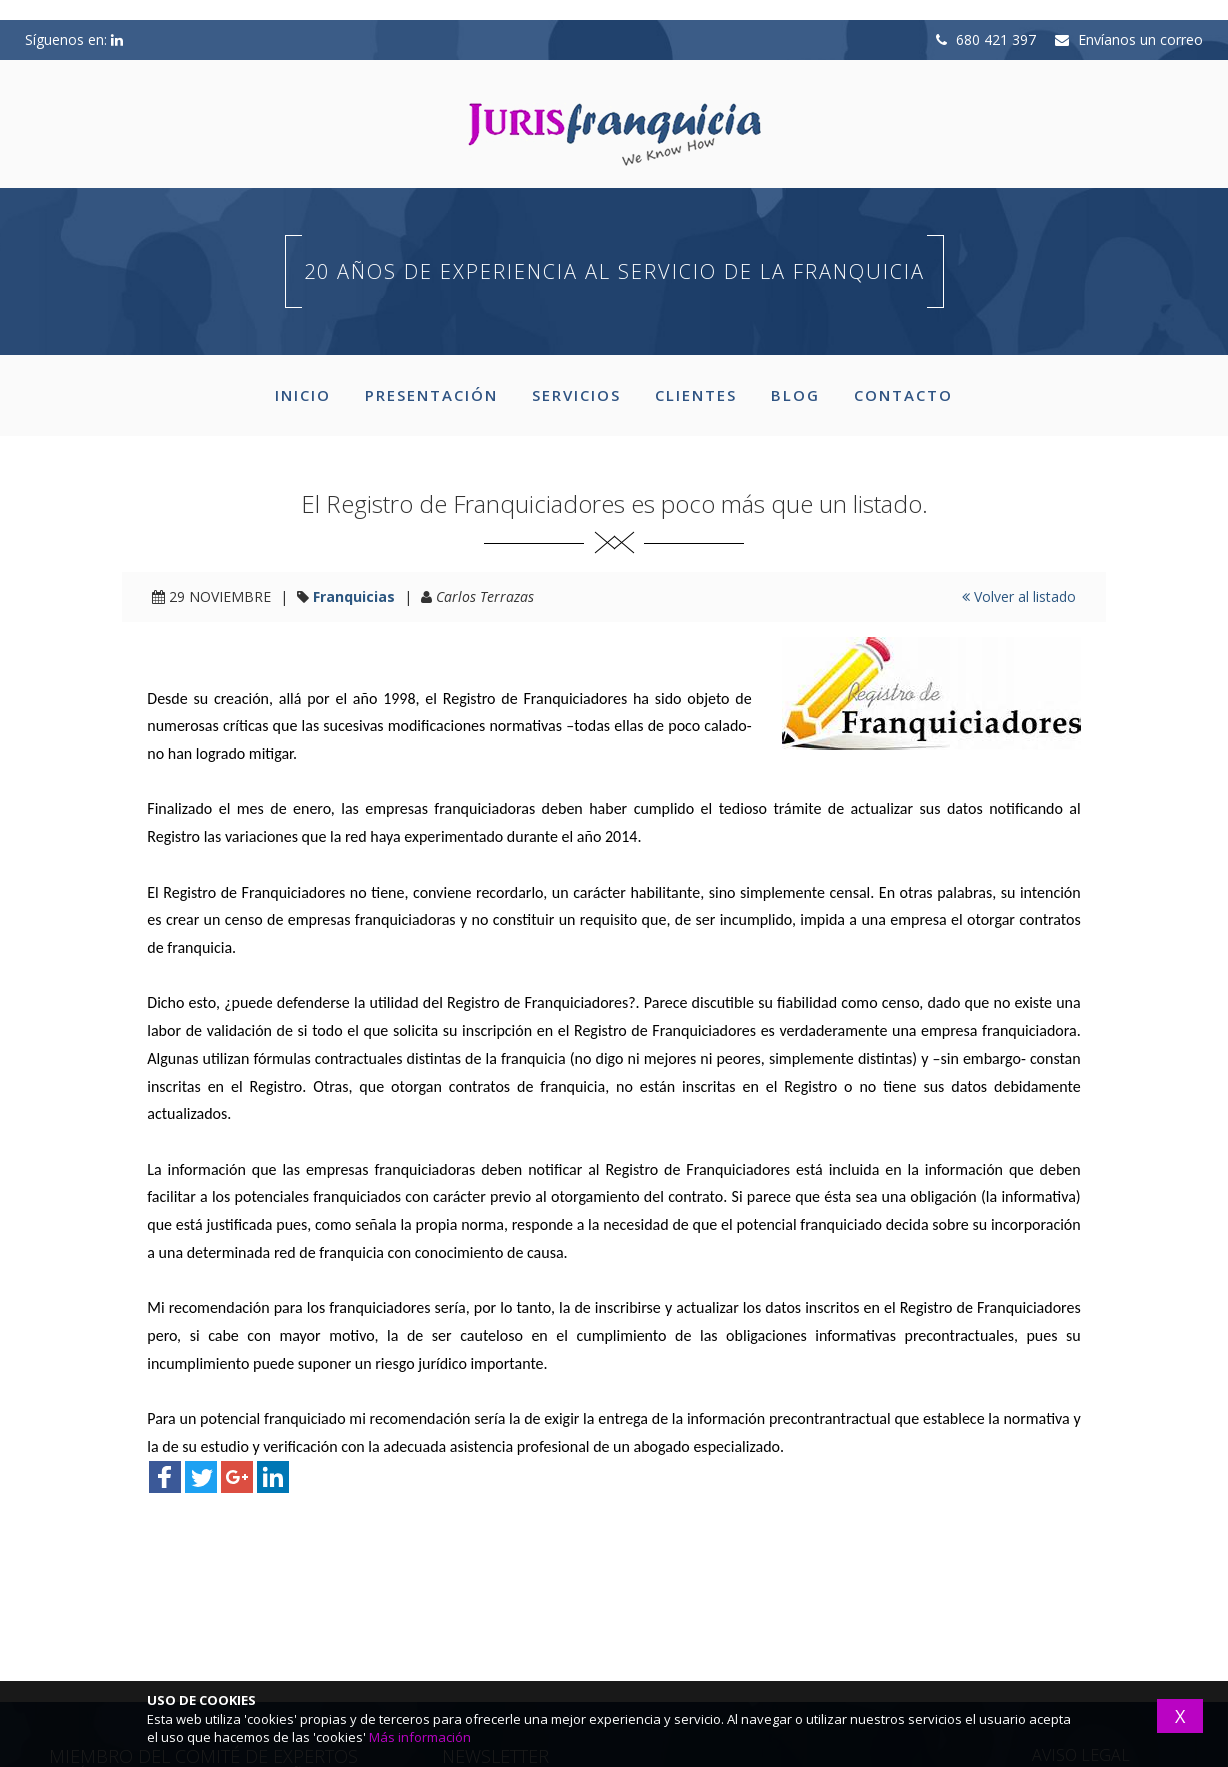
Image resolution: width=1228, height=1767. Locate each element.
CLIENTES (696, 395)
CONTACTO (903, 395)
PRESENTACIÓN (431, 395)
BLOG (795, 395)
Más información (420, 1737)
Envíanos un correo (1129, 39)
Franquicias (354, 596)
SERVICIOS (576, 395)
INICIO (303, 395)
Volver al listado (1019, 596)
